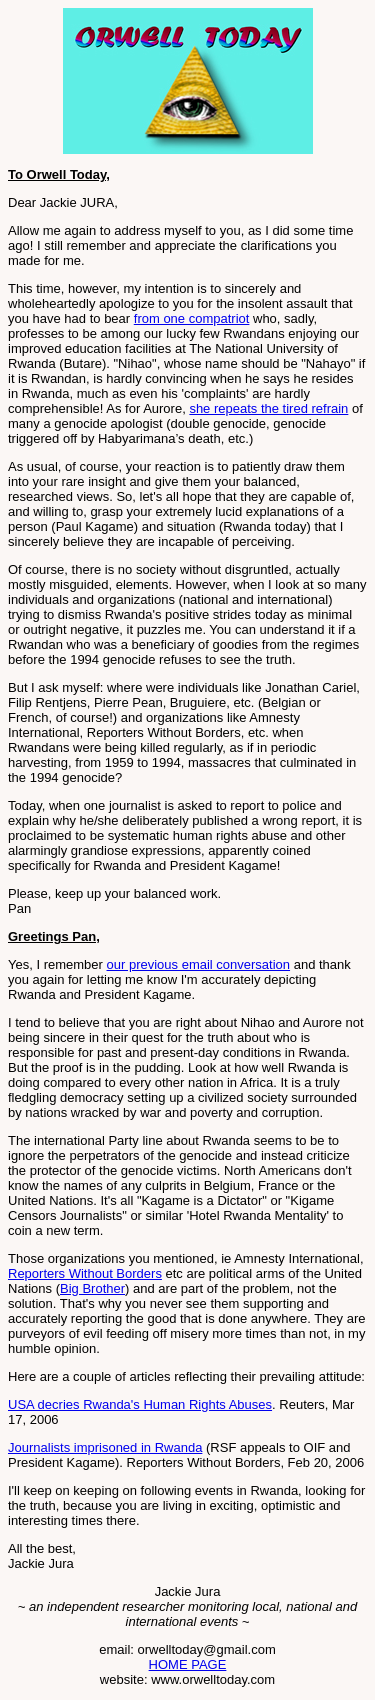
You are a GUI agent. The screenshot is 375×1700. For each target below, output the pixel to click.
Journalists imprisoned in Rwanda (105, 1447)
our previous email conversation (199, 964)
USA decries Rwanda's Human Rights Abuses (140, 1404)
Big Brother (92, 1288)
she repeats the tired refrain (268, 408)
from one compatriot (192, 318)
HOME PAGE (188, 1664)
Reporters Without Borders (85, 1273)
